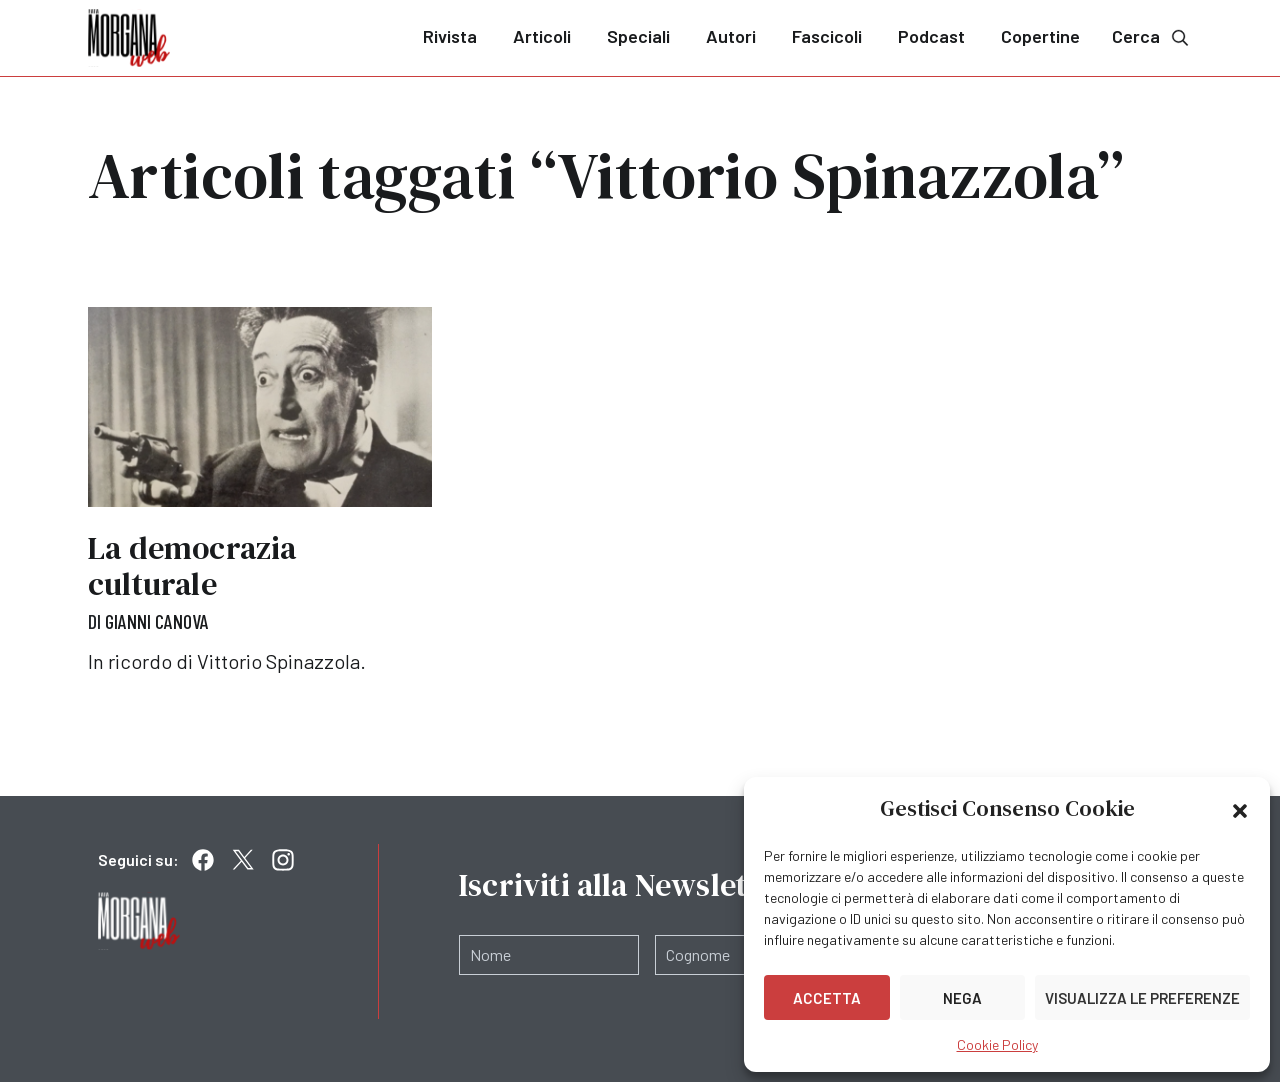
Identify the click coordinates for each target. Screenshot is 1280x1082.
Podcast (931, 36)
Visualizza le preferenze (1142, 998)
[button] (1240, 809)
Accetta (827, 998)
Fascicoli (827, 36)
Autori (731, 36)
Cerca (1152, 36)
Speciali (638, 36)
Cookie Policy (997, 1044)
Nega (962, 998)
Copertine (1040, 36)
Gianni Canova (157, 621)
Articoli (542, 36)
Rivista (450, 36)
